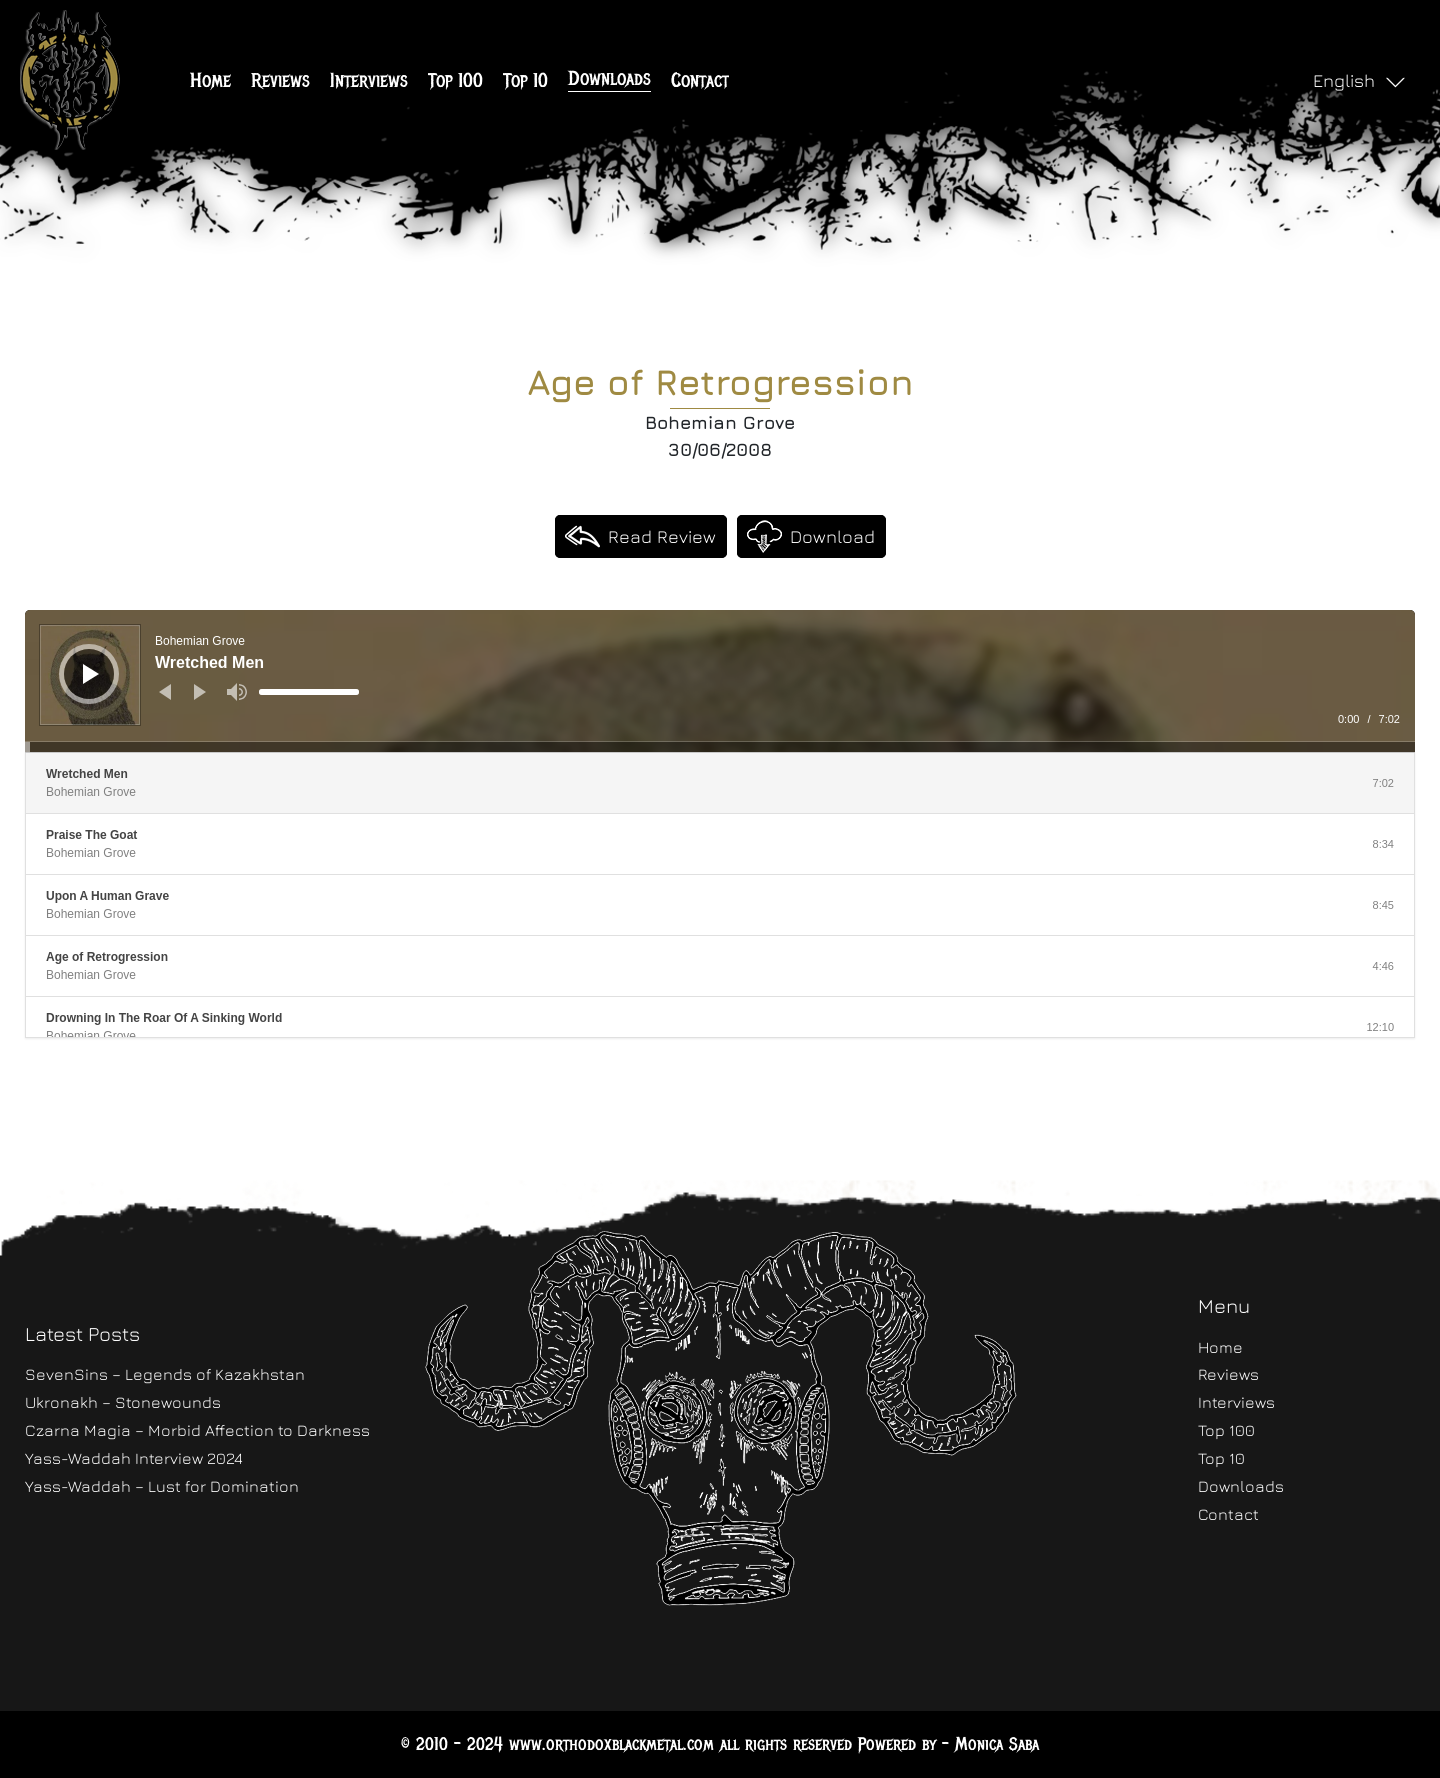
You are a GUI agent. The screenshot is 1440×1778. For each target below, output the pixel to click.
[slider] (309, 692)
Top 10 (525, 80)
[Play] (91, 674)
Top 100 (455, 80)
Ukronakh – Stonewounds (123, 1402)
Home (210, 80)
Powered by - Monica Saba (948, 1744)
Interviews (369, 80)
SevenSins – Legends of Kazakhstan (165, 1374)
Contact (700, 80)
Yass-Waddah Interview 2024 (134, 1458)
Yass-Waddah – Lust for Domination (162, 1486)
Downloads (609, 78)
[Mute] (237, 692)
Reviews (280, 80)
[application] (720, 681)
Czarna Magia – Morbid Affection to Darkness (197, 1430)
